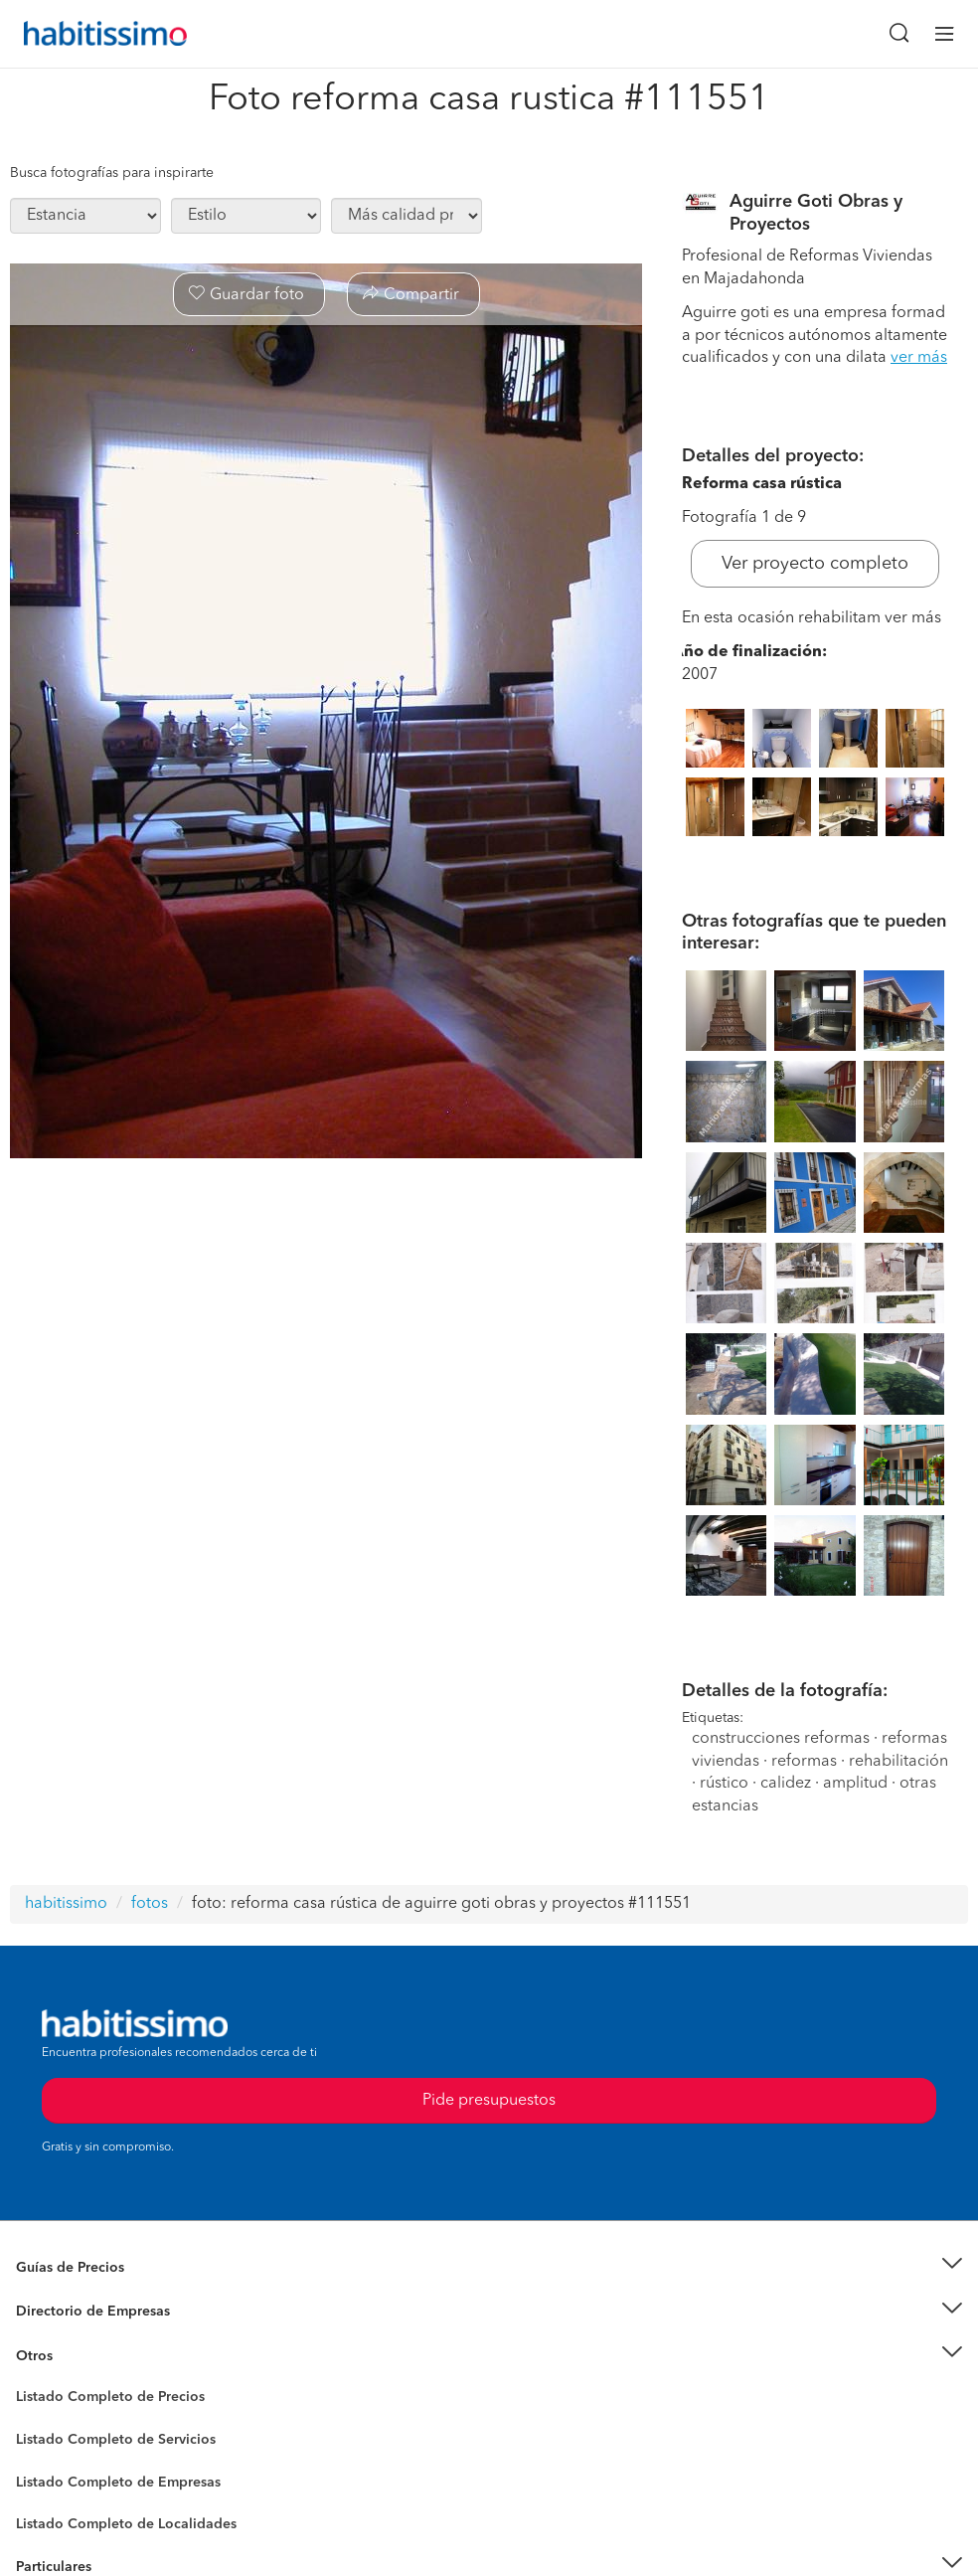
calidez (785, 1784)
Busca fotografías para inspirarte (112, 173)
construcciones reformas (781, 1739)
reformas (804, 1762)
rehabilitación (898, 1762)
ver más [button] (919, 358)
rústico (724, 1784)
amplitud (855, 1784)
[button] (489, 2267)
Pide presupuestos (489, 2101)
